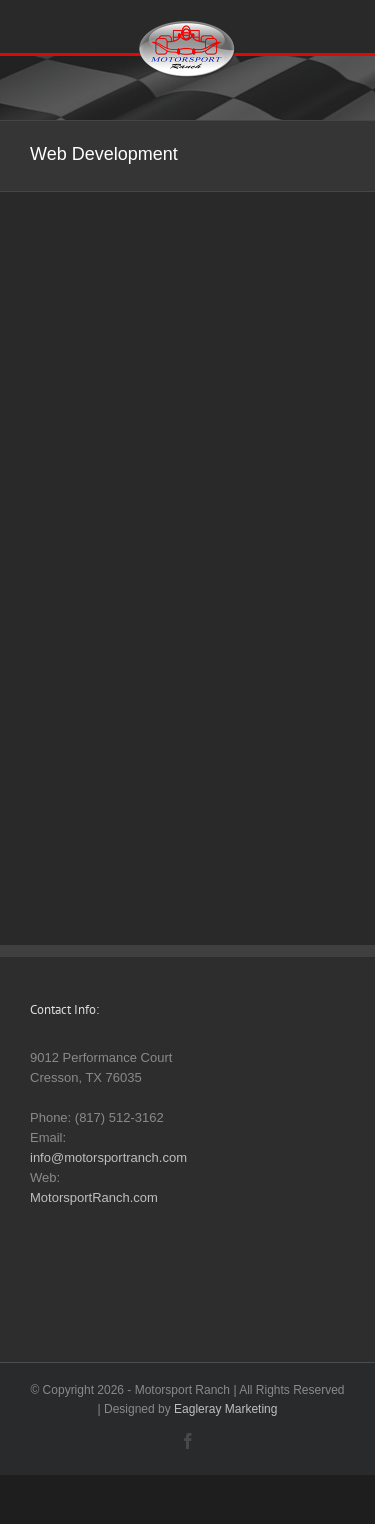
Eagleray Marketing (225, 1409)
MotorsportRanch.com (94, 1197)
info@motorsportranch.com (108, 1157)
